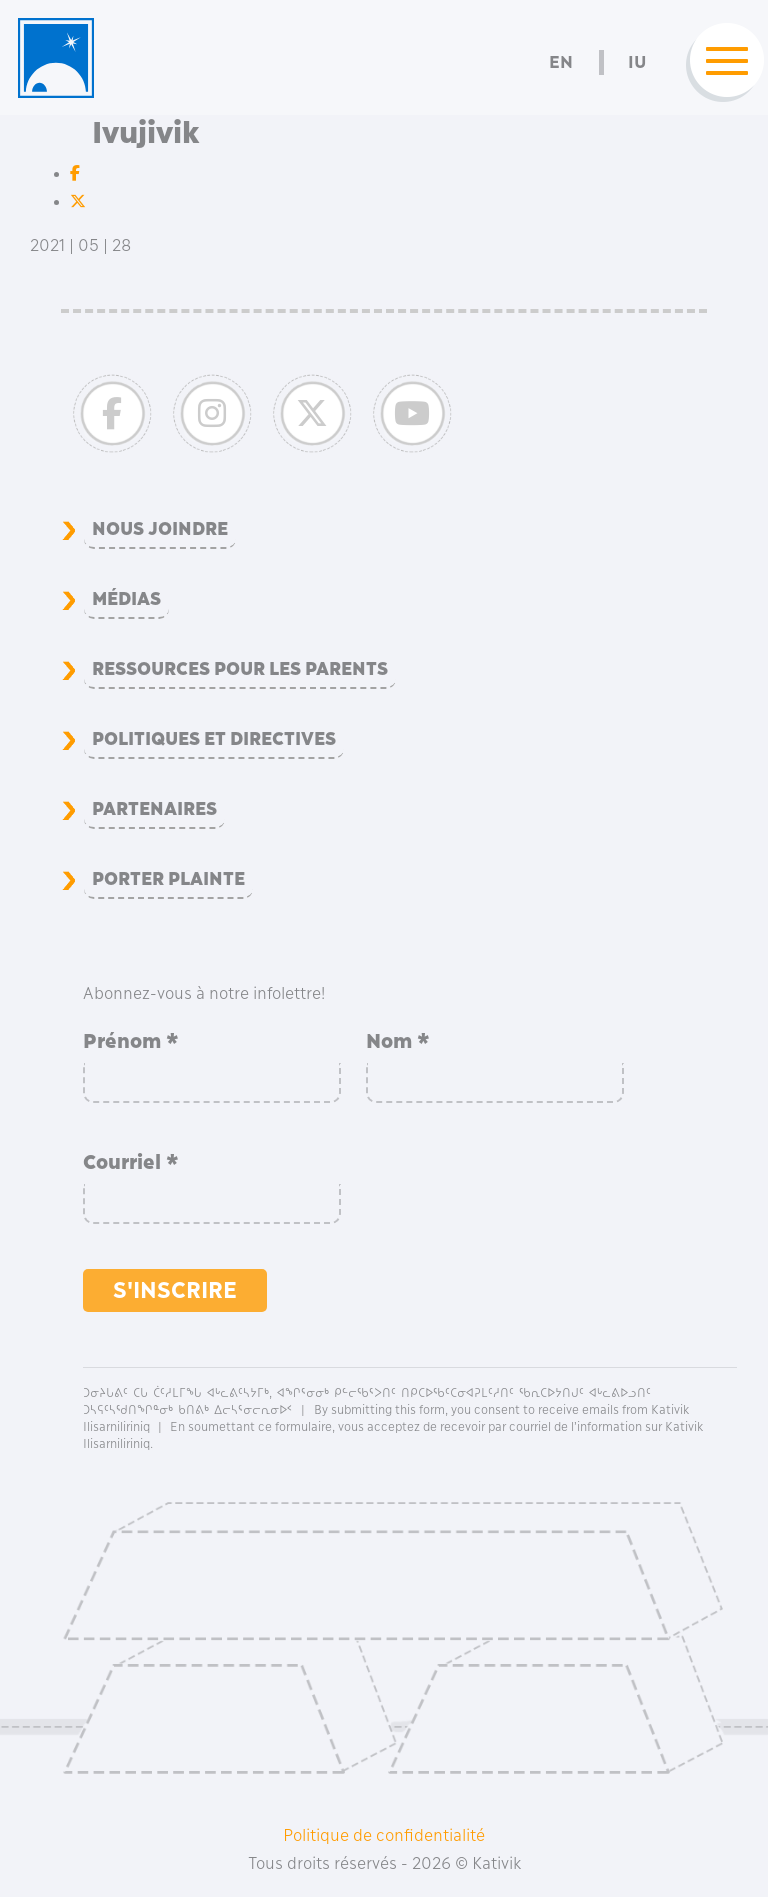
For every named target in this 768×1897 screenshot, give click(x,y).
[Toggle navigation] (721, 62)
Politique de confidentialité (384, 1835)
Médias (126, 599)
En (561, 62)
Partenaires (154, 809)
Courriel (131, 1162)
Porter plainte (168, 879)
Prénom (131, 1041)
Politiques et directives (214, 739)
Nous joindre (160, 529)
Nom (398, 1041)
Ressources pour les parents (240, 669)
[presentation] (518, 1187)
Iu (637, 62)
